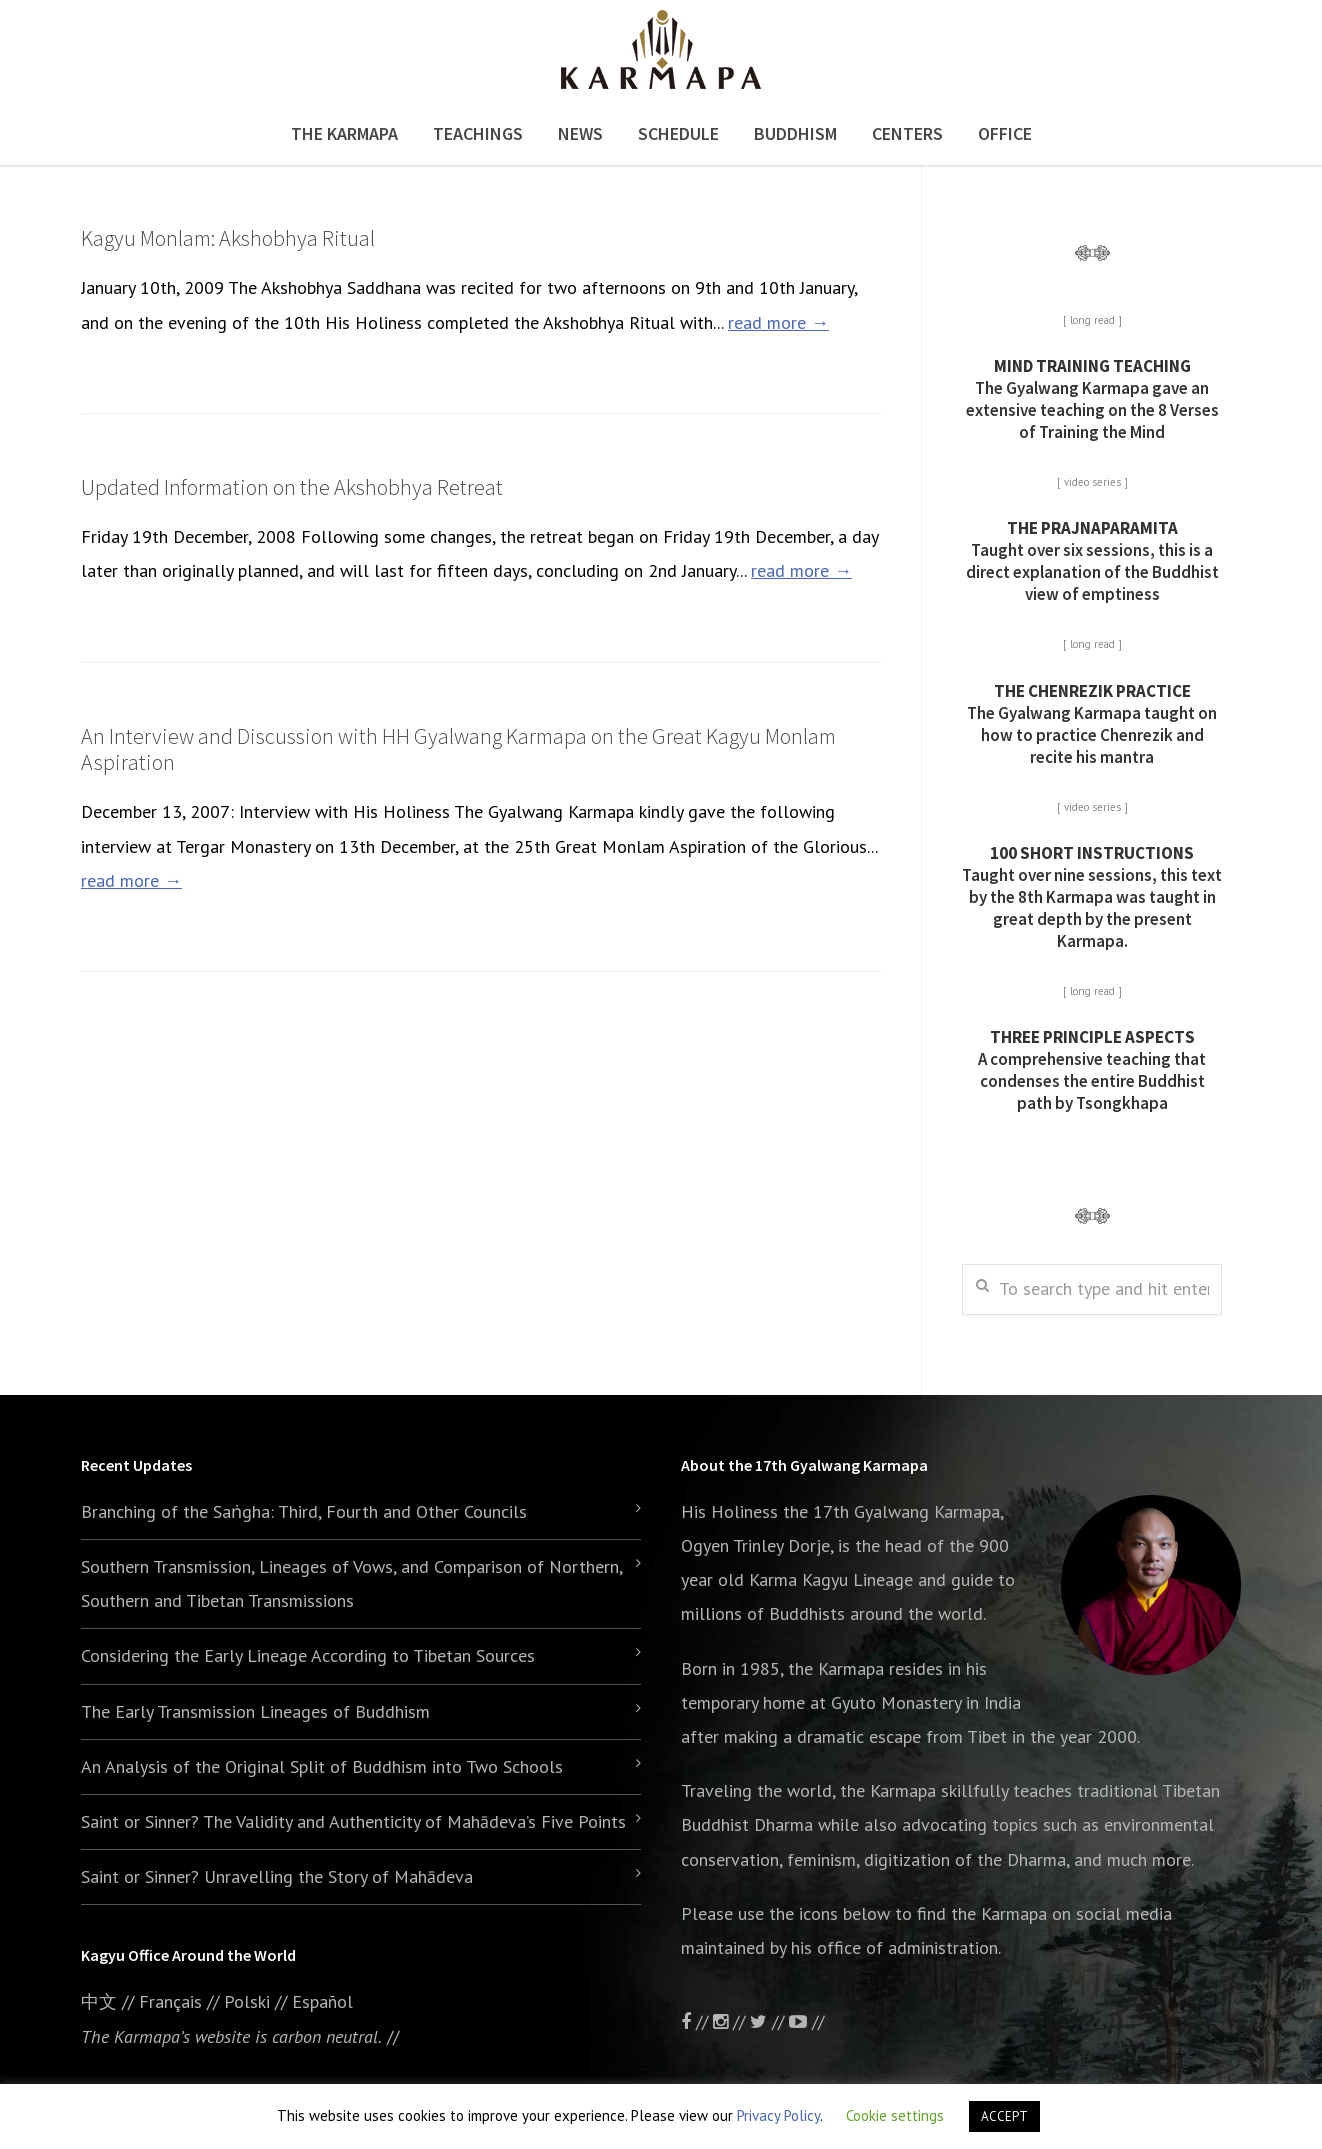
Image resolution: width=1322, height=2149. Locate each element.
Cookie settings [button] (895, 2115)
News (580, 133)
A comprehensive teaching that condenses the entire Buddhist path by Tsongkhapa (1092, 1070)
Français (170, 2001)
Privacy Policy (778, 2115)
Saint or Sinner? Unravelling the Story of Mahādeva (277, 1876)
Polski (247, 2001)
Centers (907, 133)
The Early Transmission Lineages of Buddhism (255, 1711)
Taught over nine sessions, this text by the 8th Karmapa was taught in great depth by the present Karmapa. (1092, 897)
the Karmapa (836, 1668)
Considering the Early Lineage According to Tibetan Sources (308, 1655)
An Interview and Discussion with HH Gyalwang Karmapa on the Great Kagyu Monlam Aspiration (458, 749)
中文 (99, 2001)
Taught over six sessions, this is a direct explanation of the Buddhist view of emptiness (1092, 561)
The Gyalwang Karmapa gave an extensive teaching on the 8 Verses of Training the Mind (1092, 399)
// (769, 2021)
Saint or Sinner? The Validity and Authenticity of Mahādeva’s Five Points (353, 1821)
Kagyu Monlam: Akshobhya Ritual (228, 238)
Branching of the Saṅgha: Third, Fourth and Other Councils (304, 1511)
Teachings (478, 133)
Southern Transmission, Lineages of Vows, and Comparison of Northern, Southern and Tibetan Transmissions (351, 1583)
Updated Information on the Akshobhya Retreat (292, 487)
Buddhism (795, 133)
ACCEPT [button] (1004, 2116)
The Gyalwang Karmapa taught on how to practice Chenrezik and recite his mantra (1092, 724)
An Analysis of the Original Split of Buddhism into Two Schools (322, 1766)
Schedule (678, 133)
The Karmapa (344, 133)
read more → (778, 322)
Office (1005, 133)
